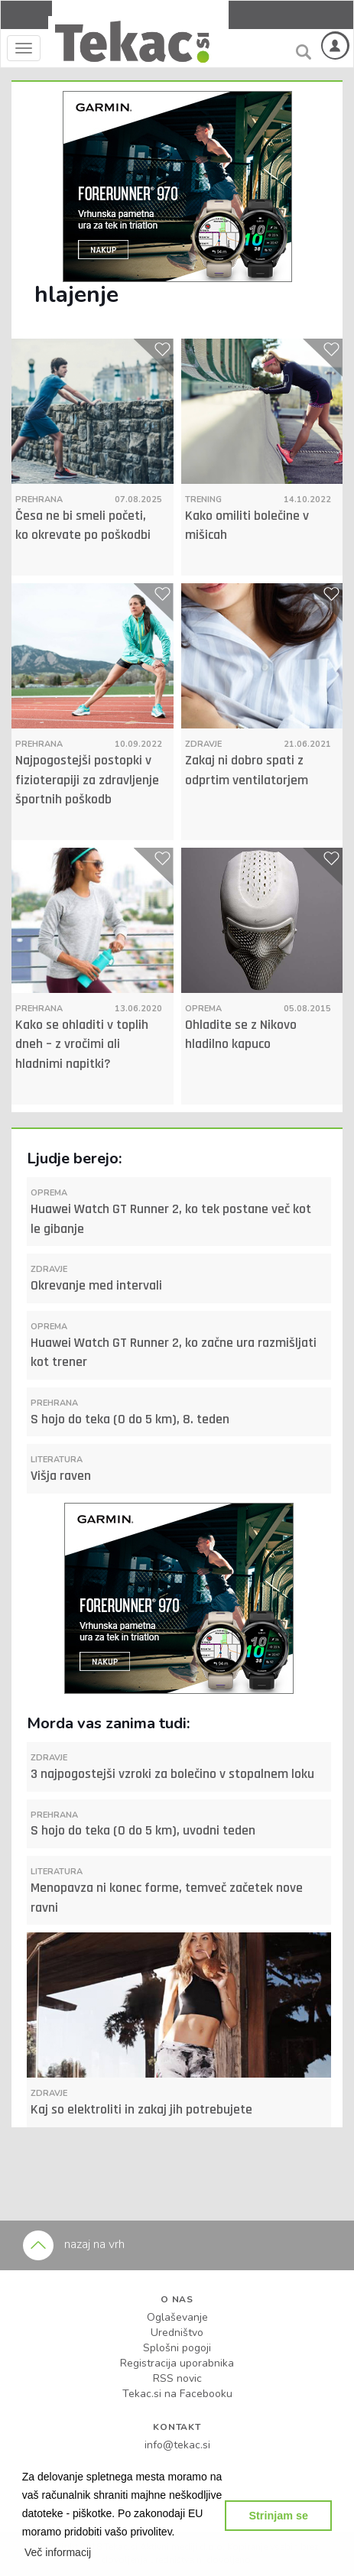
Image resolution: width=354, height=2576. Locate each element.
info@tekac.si (177, 2445)
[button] (58, 2552)
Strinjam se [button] (278, 2515)
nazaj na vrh (74, 2244)
